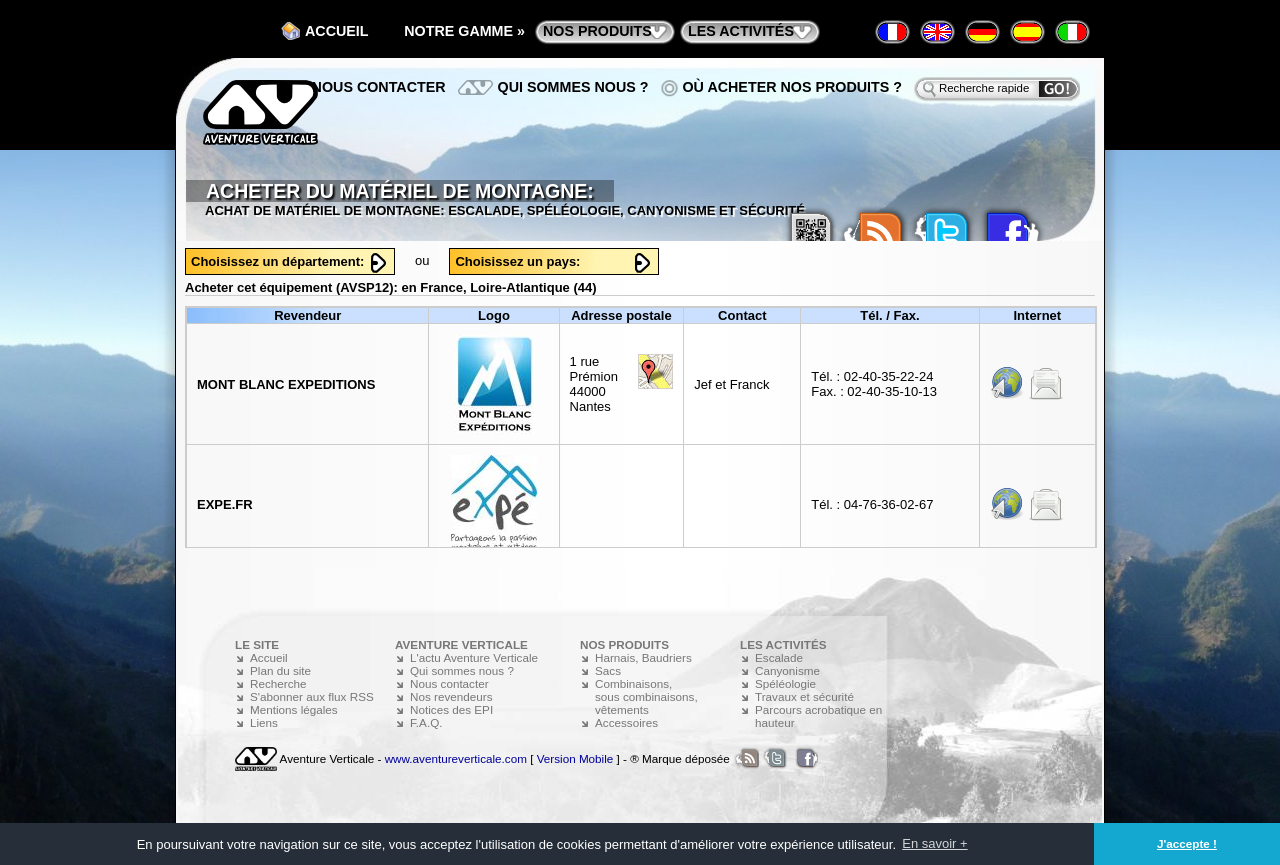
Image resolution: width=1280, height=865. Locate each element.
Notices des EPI (451, 709)
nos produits (597, 31)
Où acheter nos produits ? (793, 87)
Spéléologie (785, 683)
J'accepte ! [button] (1187, 843)
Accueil (337, 31)
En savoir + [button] (934, 843)
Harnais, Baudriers (643, 657)
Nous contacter (379, 87)
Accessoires (626, 722)
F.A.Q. (426, 722)
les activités (741, 31)
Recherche (278, 683)
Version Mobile (575, 758)
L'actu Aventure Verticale (474, 657)
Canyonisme (787, 670)
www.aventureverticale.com (456, 758)
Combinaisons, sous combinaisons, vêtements (646, 696)
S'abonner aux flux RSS (312, 696)
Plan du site (280, 670)
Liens (264, 722)
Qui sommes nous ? (573, 87)
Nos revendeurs (451, 696)
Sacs (608, 670)
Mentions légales (294, 709)
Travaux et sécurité (804, 696)
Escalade (779, 657)
